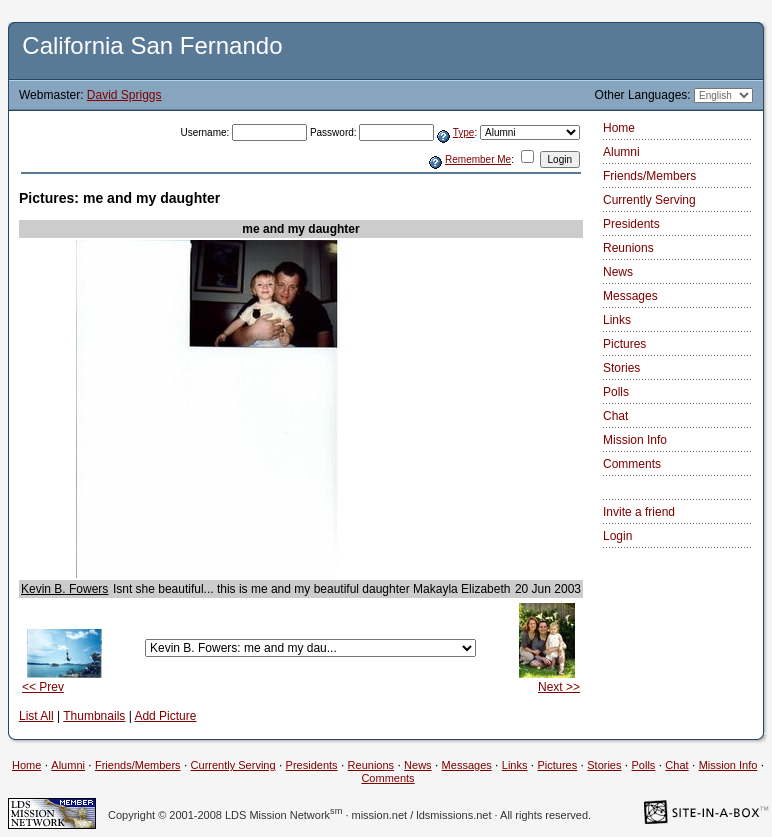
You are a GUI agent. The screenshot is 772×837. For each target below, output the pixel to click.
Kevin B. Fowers (64, 589)
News (618, 272)
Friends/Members (649, 176)
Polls (616, 392)
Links (617, 320)
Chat (615, 416)
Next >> (559, 687)
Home (619, 128)
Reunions (628, 248)
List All (36, 716)
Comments (632, 464)
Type (464, 132)
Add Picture (165, 716)
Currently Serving (649, 200)
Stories (621, 368)
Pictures (624, 344)
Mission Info (635, 440)
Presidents (631, 224)
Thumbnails (94, 716)
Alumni (621, 152)
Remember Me (478, 159)
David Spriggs (124, 95)
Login (617, 536)
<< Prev (43, 687)
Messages (630, 296)
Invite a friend (639, 512)
